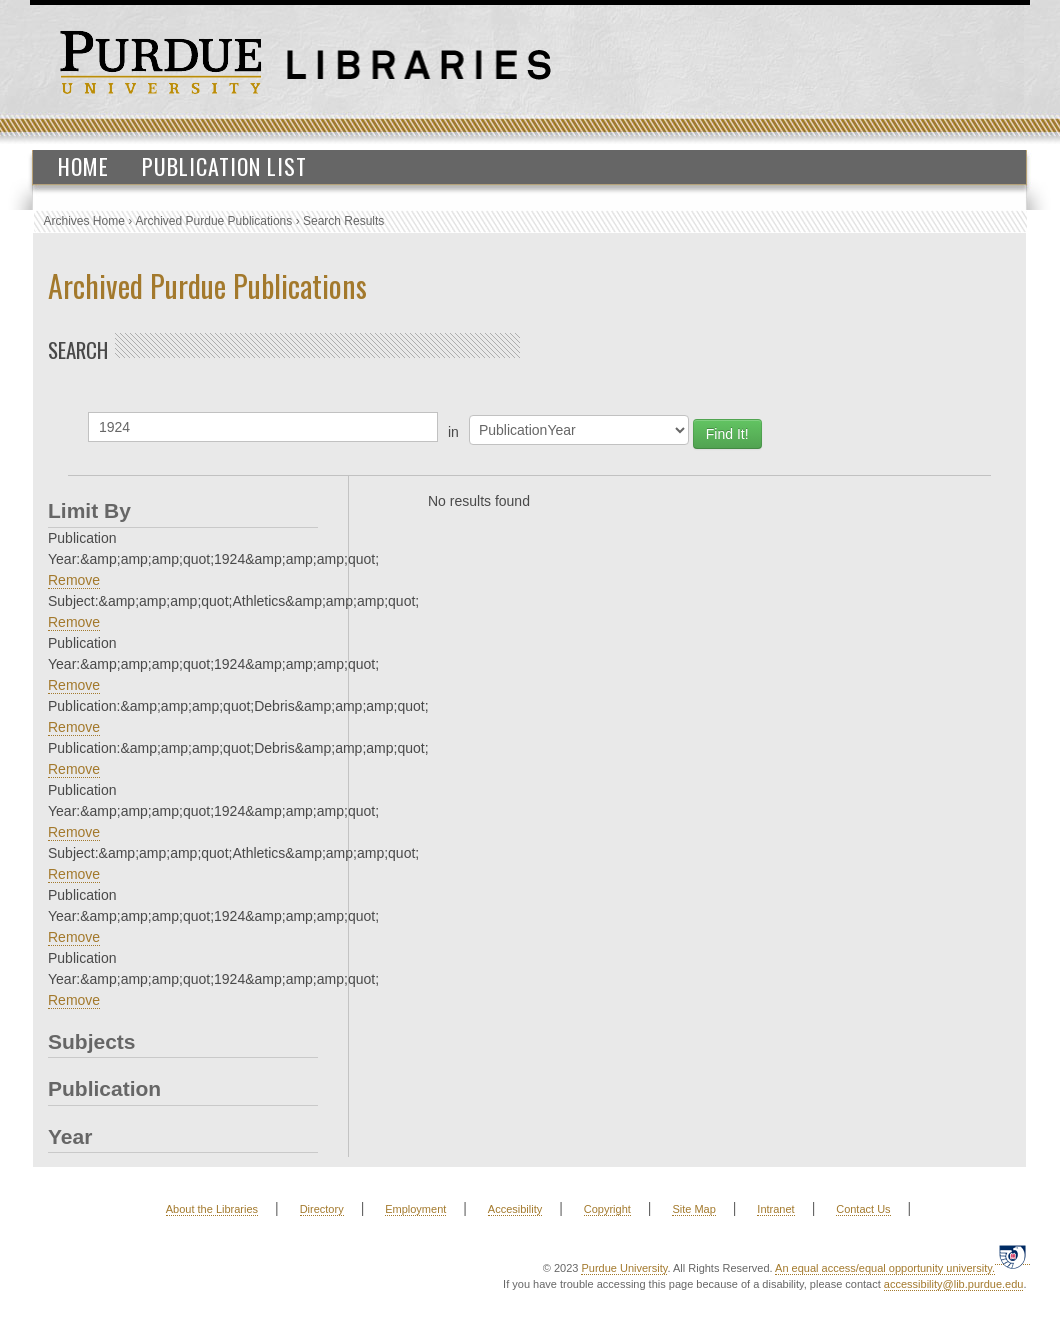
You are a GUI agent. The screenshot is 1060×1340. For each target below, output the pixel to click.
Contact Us (863, 1209)
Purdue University (624, 1268)
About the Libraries (212, 1209)
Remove (74, 580)
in (453, 432)
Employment (415, 1209)
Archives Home (84, 221)
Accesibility (515, 1209)
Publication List (224, 166)
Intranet (775, 1209)
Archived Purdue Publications (214, 221)
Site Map (693, 1209)
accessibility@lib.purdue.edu (954, 1284)
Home (83, 166)
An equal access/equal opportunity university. (885, 1268)
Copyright (607, 1209)
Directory (322, 1209)
